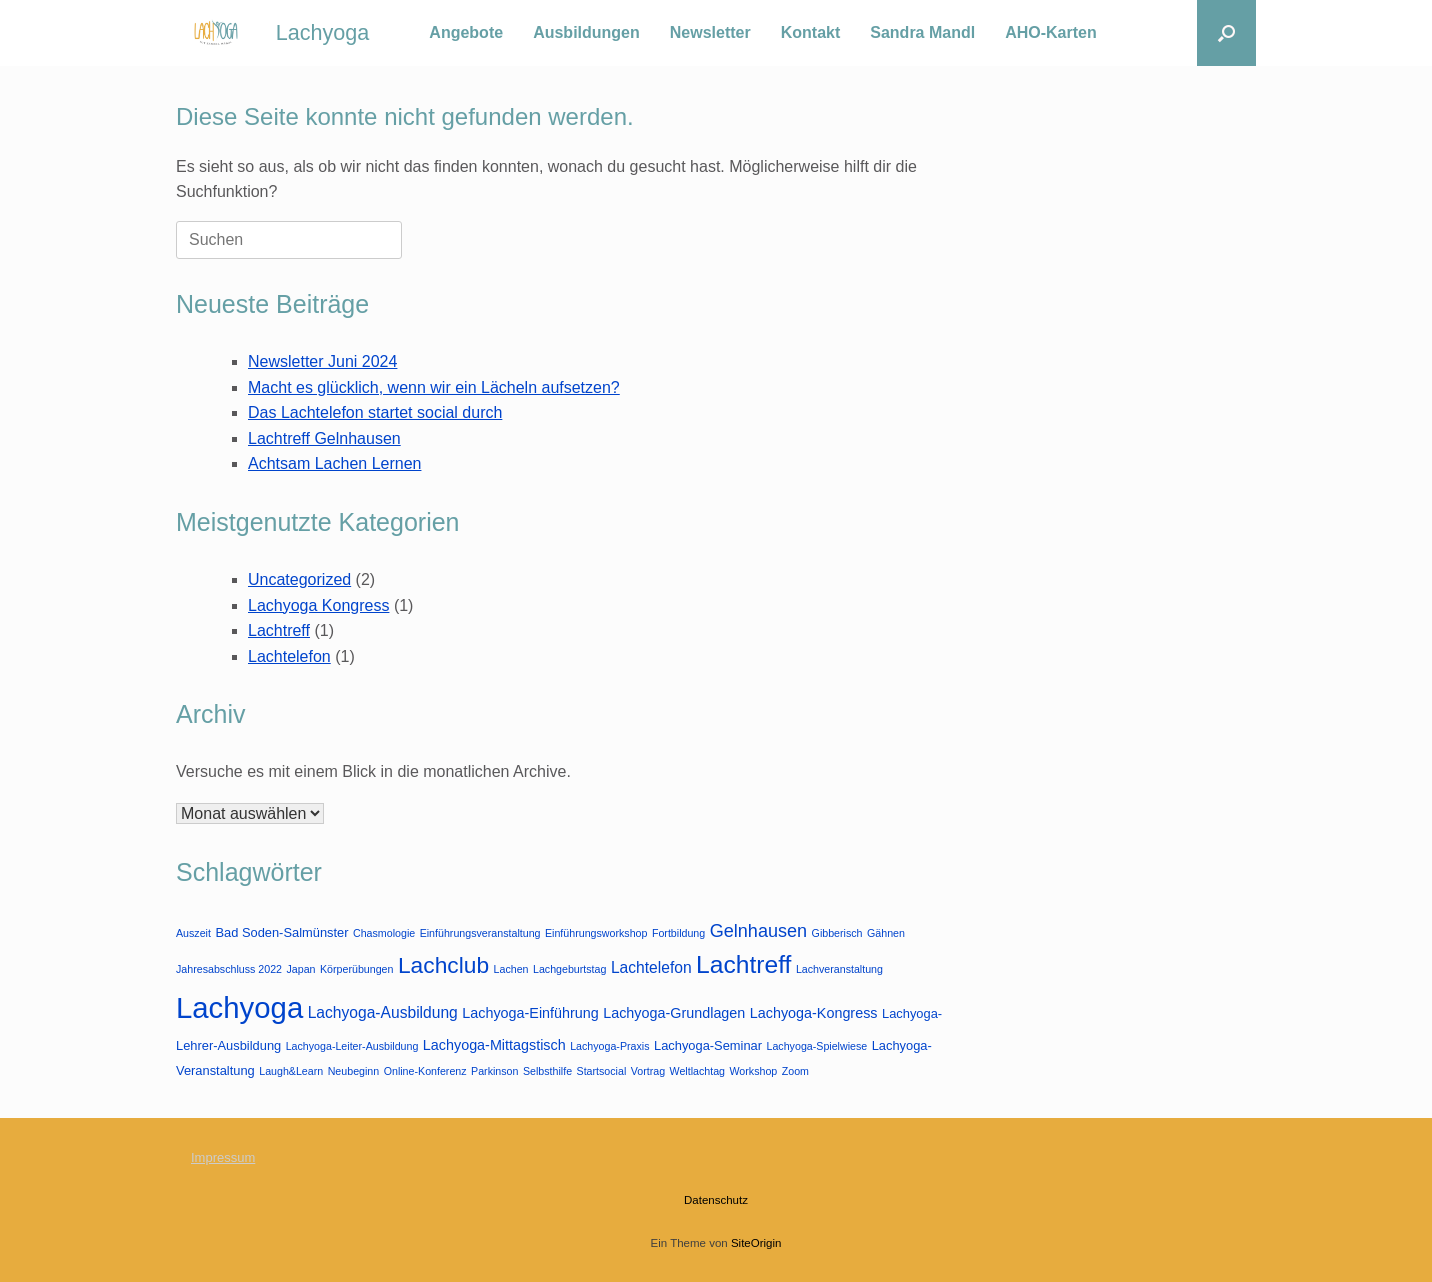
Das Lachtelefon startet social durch (375, 412)
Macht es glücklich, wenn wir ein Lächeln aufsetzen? (434, 387)
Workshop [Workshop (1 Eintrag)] (753, 1071)
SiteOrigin (756, 1243)
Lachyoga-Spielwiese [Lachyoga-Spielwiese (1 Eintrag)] (817, 1046)
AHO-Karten (1051, 32)
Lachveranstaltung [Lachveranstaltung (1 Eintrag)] (839, 969)
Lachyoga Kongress (318, 605)
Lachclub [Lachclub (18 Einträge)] (443, 965)
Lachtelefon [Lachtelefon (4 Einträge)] (651, 967)
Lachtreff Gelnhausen (324, 438)
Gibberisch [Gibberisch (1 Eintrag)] (837, 933)
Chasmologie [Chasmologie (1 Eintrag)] (384, 933)
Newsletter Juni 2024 (322, 361)
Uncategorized (299, 579)
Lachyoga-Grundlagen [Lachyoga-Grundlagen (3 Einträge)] (674, 1013)
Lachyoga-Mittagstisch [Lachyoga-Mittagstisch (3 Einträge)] (494, 1045)
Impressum (223, 1157)
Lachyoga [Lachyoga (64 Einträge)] (239, 1007)
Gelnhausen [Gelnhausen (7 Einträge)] (759, 931)
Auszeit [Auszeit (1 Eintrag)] (193, 933)
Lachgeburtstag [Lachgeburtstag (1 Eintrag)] (569, 969)
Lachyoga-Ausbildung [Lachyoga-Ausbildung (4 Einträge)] (383, 1012)
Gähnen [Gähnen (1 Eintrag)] (886, 933)
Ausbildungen (586, 32)
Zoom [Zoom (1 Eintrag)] (795, 1071)
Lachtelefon (289, 656)
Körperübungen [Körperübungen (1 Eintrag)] (356, 969)
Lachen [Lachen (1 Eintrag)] (511, 969)
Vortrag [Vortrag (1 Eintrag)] (648, 1071)
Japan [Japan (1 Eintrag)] (301, 969)
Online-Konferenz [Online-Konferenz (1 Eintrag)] (425, 1071)
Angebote (466, 32)
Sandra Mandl (922, 32)
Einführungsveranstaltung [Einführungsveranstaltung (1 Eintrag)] (480, 933)
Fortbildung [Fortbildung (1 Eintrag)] (678, 933)
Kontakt (811, 32)
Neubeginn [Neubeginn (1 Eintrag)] (354, 1071)
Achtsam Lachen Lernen (334, 463)
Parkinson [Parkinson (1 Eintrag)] (494, 1071)
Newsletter (710, 32)
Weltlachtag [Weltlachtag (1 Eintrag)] (697, 1071)
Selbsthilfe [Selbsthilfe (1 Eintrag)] (547, 1071)
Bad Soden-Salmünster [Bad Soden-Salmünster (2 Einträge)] (281, 932)
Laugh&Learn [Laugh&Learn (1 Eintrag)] (291, 1071)
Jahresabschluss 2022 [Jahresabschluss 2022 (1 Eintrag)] (229, 969)
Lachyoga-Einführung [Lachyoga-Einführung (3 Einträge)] (530, 1013)
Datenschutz (716, 1200)
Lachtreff (279, 630)
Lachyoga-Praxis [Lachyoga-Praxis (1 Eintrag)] (609, 1046)
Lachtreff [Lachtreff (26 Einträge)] (743, 964)
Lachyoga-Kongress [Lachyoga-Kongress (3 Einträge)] (814, 1013)
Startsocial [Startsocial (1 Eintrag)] (602, 1071)
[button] (1226, 33)
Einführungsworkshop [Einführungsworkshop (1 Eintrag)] (596, 933)
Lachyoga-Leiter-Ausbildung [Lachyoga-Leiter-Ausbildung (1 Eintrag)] (352, 1046)
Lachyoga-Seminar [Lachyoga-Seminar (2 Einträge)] (708, 1045)
